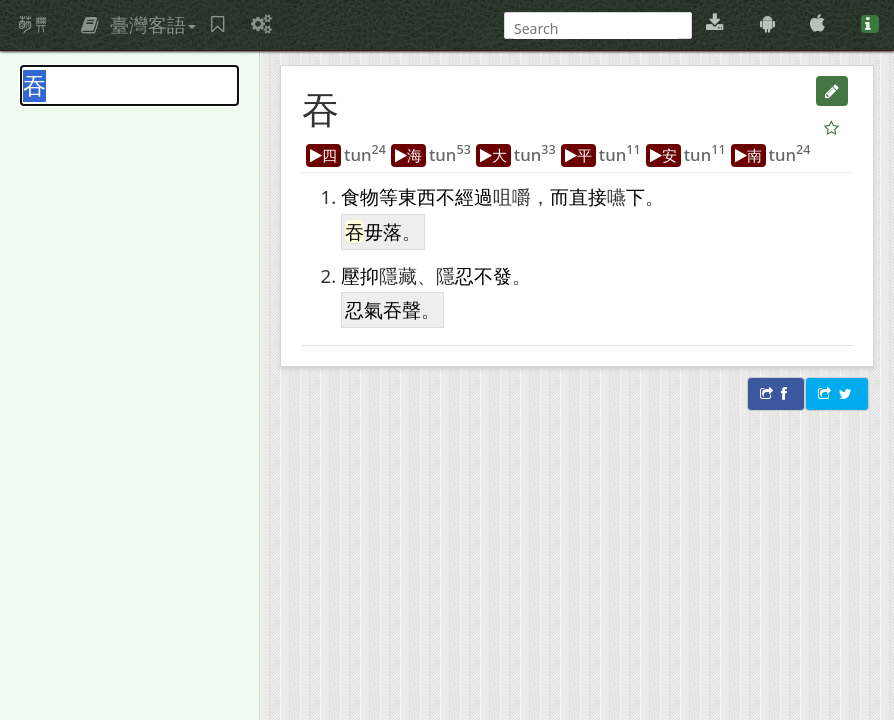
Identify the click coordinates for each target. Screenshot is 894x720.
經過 (474, 196)
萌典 (33, 25)
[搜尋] (596, 28)
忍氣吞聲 (383, 309)
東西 (417, 196)
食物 (360, 196)
